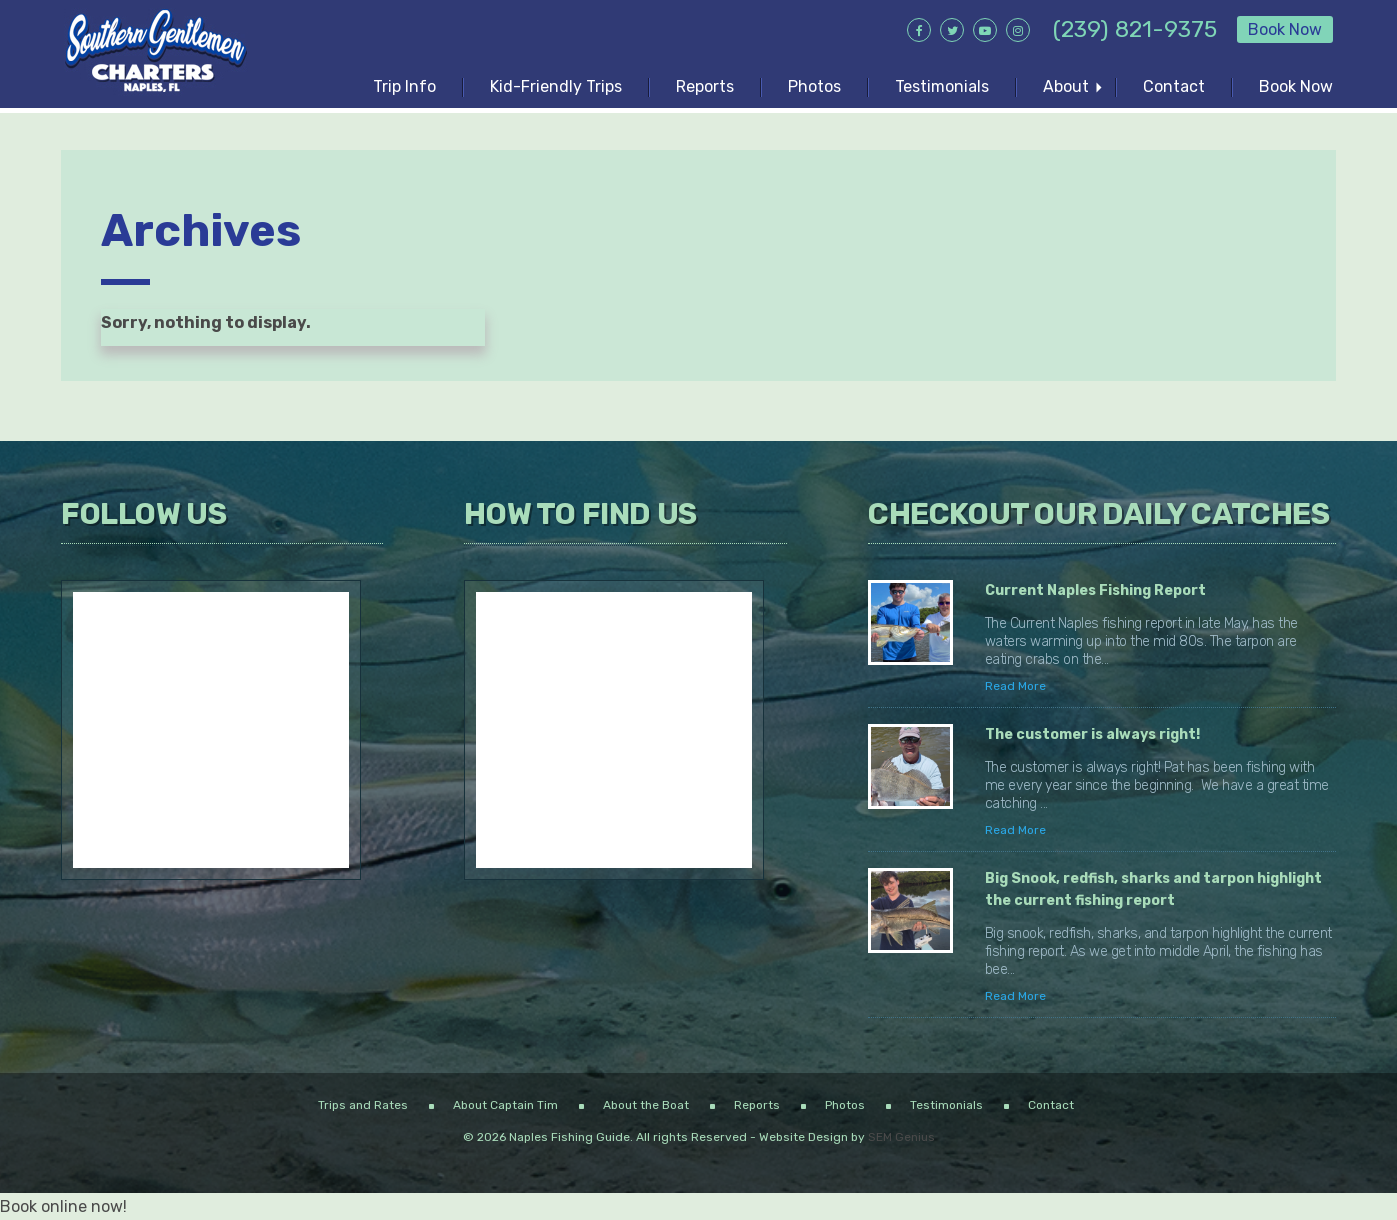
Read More (1015, 686)
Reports (705, 86)
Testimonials (942, 86)
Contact (1174, 86)
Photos (814, 86)
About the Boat (646, 1105)
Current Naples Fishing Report (1095, 590)
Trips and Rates (363, 1105)
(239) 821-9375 (1135, 29)
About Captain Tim (505, 1105)
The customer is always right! (1094, 734)
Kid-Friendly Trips (556, 86)
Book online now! (63, 1206)
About (1066, 86)
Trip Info (404, 86)
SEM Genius (901, 1137)
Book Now (1285, 29)
